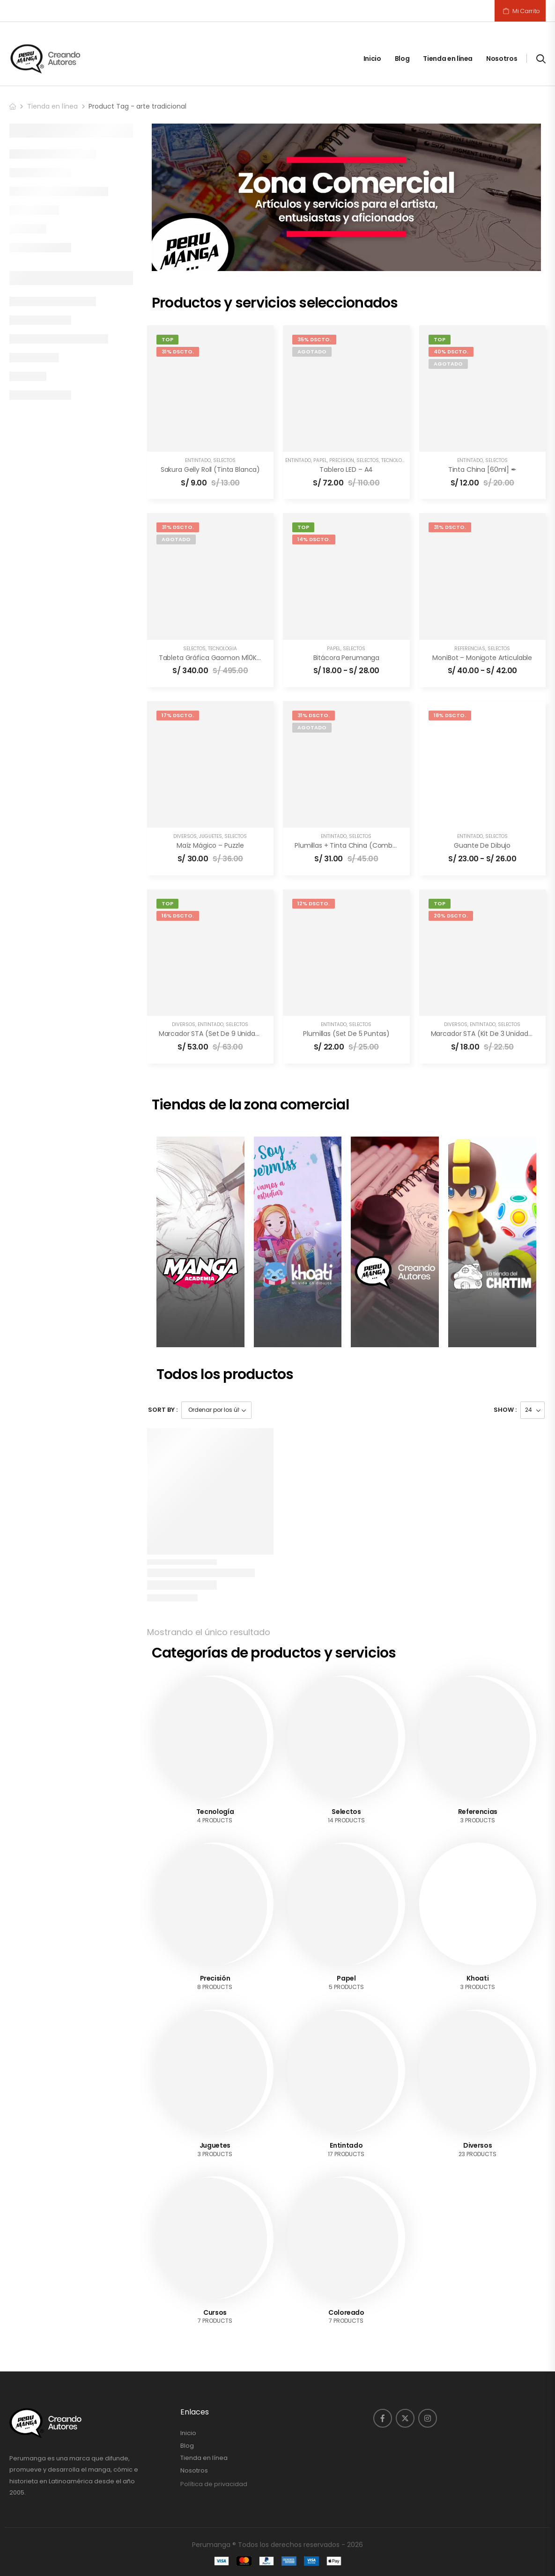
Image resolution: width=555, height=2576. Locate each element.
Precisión (341, 460)
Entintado (198, 460)
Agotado (311, 351)
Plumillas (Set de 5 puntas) (346, 1033)
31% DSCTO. (178, 351)
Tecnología (395, 460)
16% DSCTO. (178, 915)
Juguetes (210, 836)
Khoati (477, 1978)
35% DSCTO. (314, 339)
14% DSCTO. (313, 539)
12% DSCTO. (313, 903)
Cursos (215, 2312)
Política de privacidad (213, 2484)
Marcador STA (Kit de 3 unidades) (485, 1033)
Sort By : (163, 1409)
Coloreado (346, 2312)
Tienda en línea (448, 58)
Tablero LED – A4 (346, 469)
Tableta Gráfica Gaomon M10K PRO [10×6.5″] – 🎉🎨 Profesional (260, 657)
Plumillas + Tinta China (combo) (347, 845)
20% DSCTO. (451, 915)
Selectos (224, 460)
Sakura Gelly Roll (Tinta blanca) (210, 469)
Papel (320, 460)
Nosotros (501, 58)
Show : (505, 1409)
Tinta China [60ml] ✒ (482, 469)
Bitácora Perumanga (346, 657)
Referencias (469, 648)
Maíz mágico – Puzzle (210, 845)
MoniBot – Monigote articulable (482, 657)
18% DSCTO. (450, 715)
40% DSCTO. (451, 351)
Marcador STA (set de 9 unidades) (214, 1033)
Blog (402, 58)
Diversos (185, 836)
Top (167, 339)
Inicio (372, 58)
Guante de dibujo (482, 845)
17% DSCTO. (178, 715)
